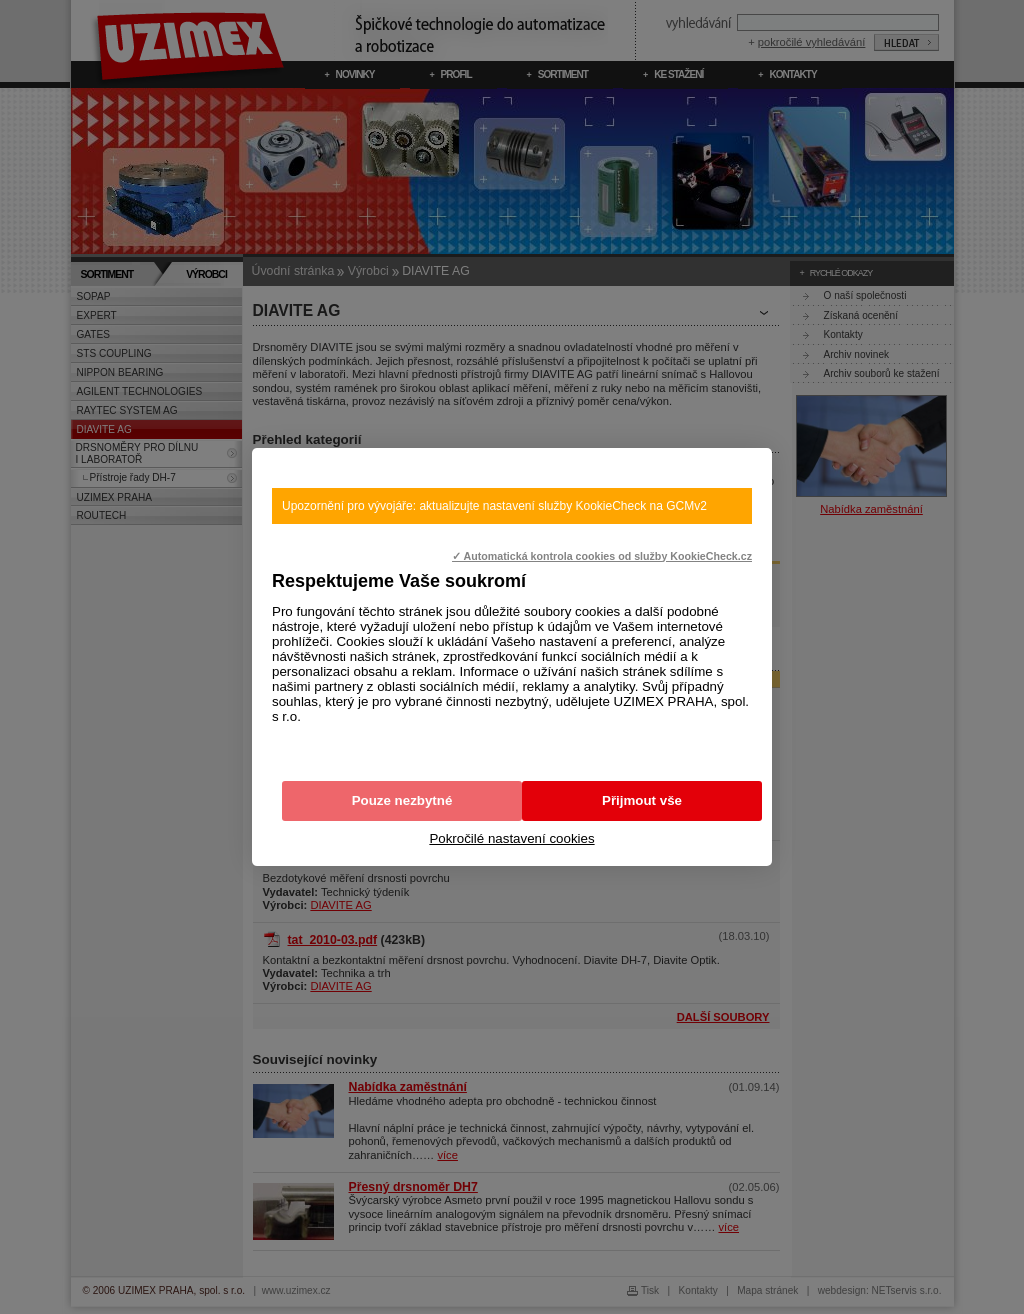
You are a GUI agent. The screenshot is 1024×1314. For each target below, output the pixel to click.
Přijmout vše (642, 800)
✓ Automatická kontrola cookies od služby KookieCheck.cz (602, 556)
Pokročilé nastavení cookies (511, 838)
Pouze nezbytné (402, 800)
